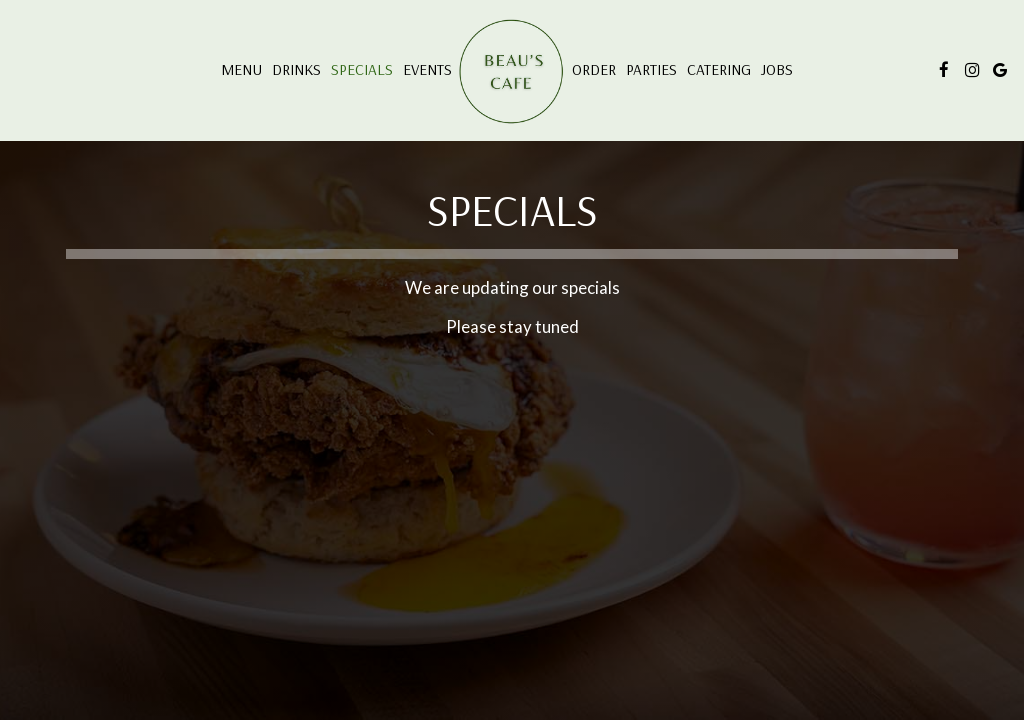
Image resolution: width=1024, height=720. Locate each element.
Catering (719, 69)
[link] (512, 72)
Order (594, 69)
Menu (241, 69)
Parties (651, 69)
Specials (362, 69)
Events (427, 69)
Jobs (777, 69)
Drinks (296, 69)
